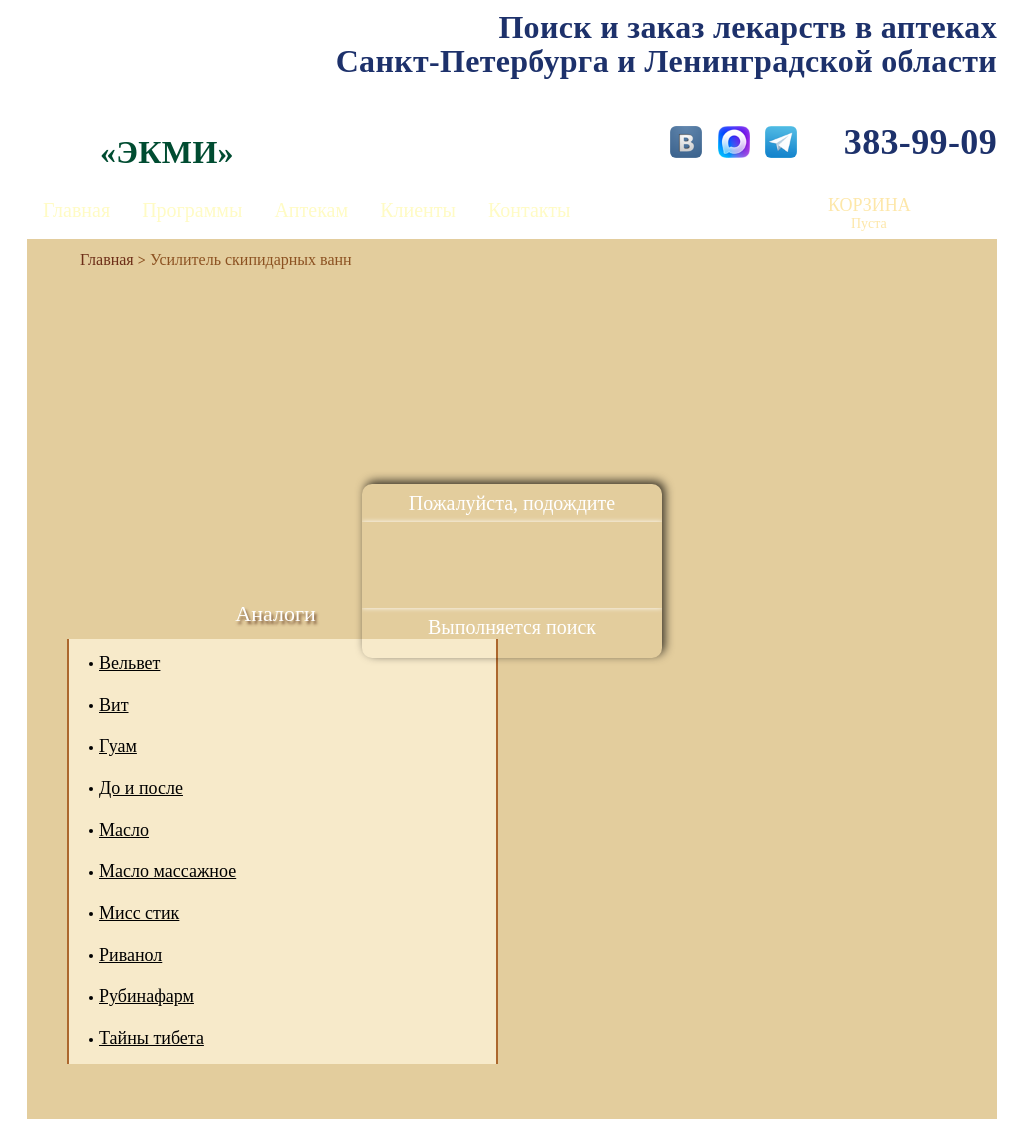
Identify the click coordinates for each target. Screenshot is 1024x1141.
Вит (114, 705)
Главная (76, 210)
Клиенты (418, 210)
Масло (124, 830)
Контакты (529, 210)
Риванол (130, 955)
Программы (192, 210)
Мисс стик (139, 913)
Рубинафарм (146, 996)
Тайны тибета (151, 1038)
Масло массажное (167, 871)
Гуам (118, 746)
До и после (141, 788)
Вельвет (129, 663)
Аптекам (311, 210)
